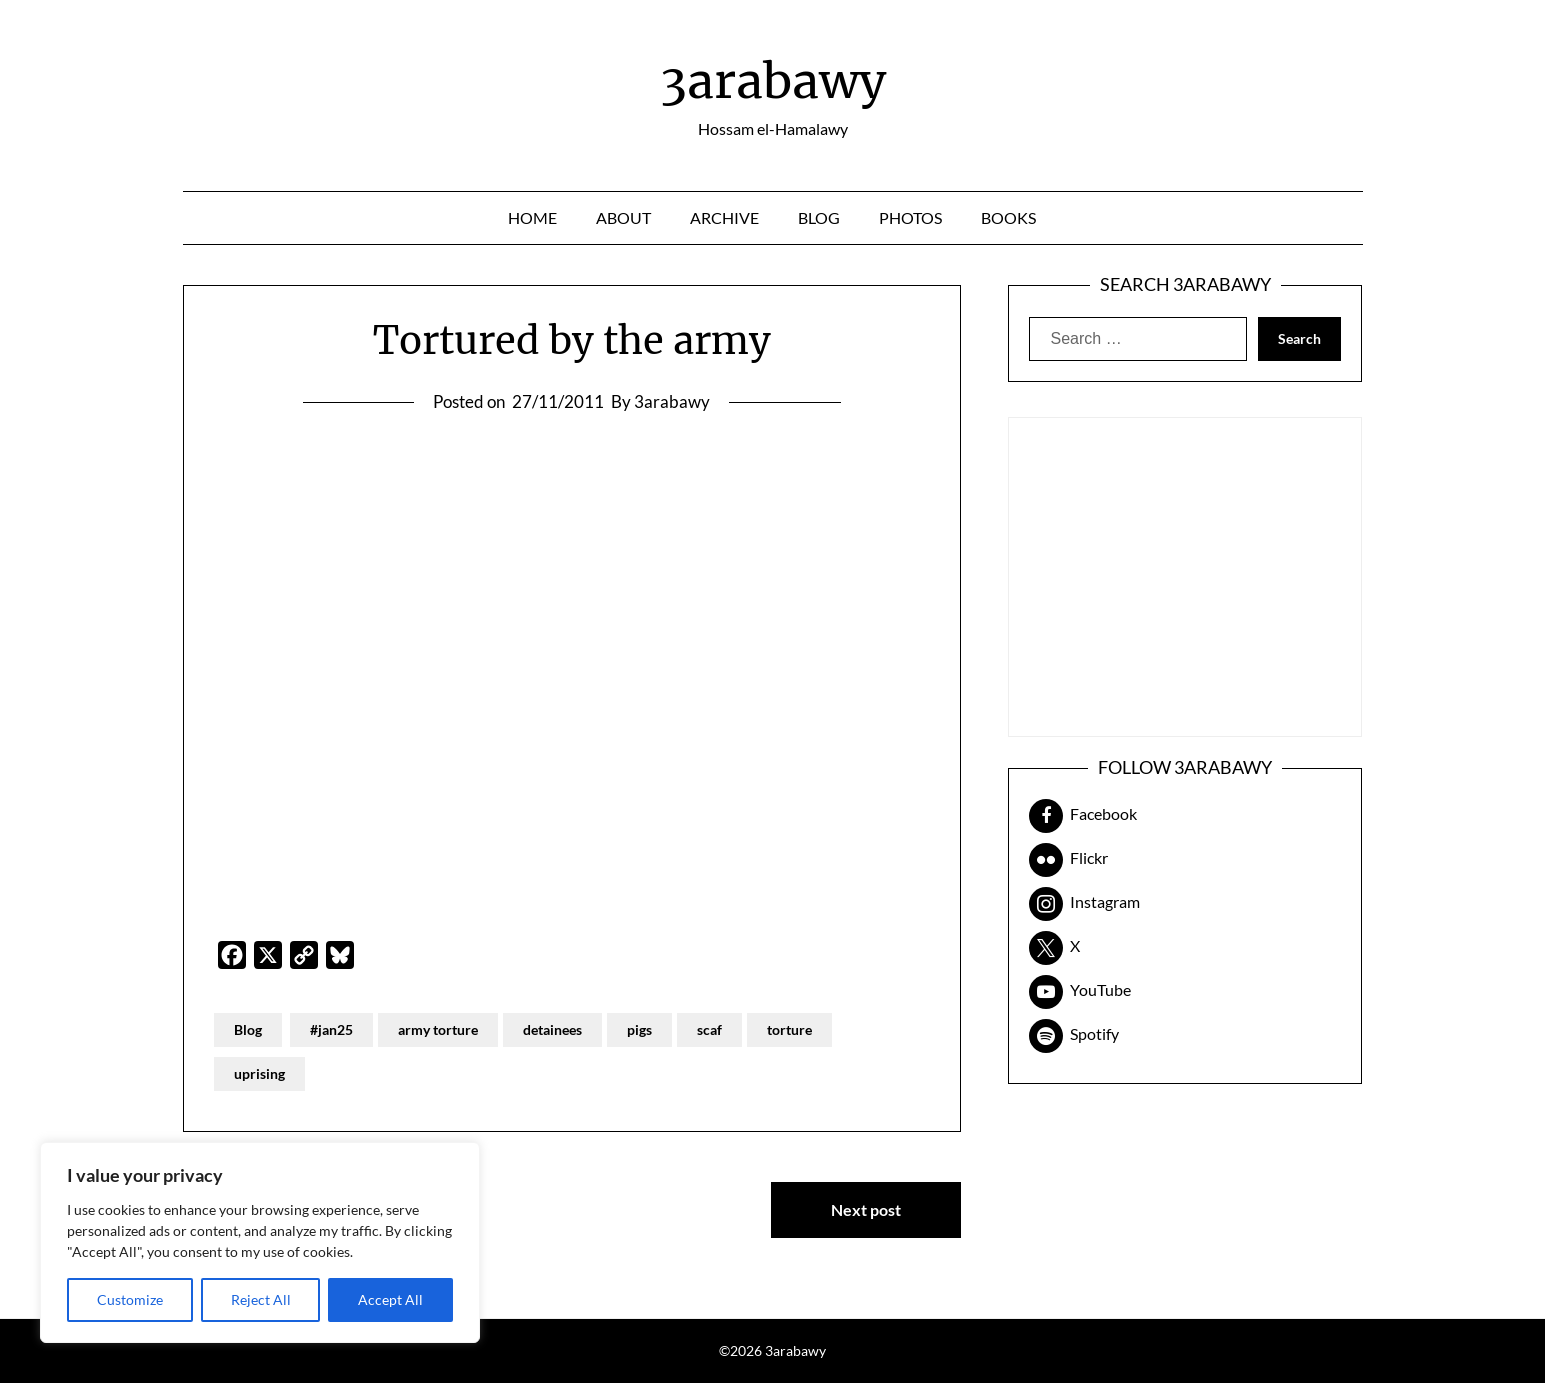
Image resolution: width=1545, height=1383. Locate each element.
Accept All (390, 1299)
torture (789, 1029)
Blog (819, 217)
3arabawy (773, 81)
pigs (639, 1029)
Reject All (261, 1299)
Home (532, 217)
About (623, 217)
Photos (910, 217)
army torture (438, 1029)
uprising (259, 1073)
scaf (709, 1029)
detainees (552, 1029)
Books (1008, 217)
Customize (130, 1299)
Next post (866, 1209)
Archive (724, 217)
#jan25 (331, 1029)
